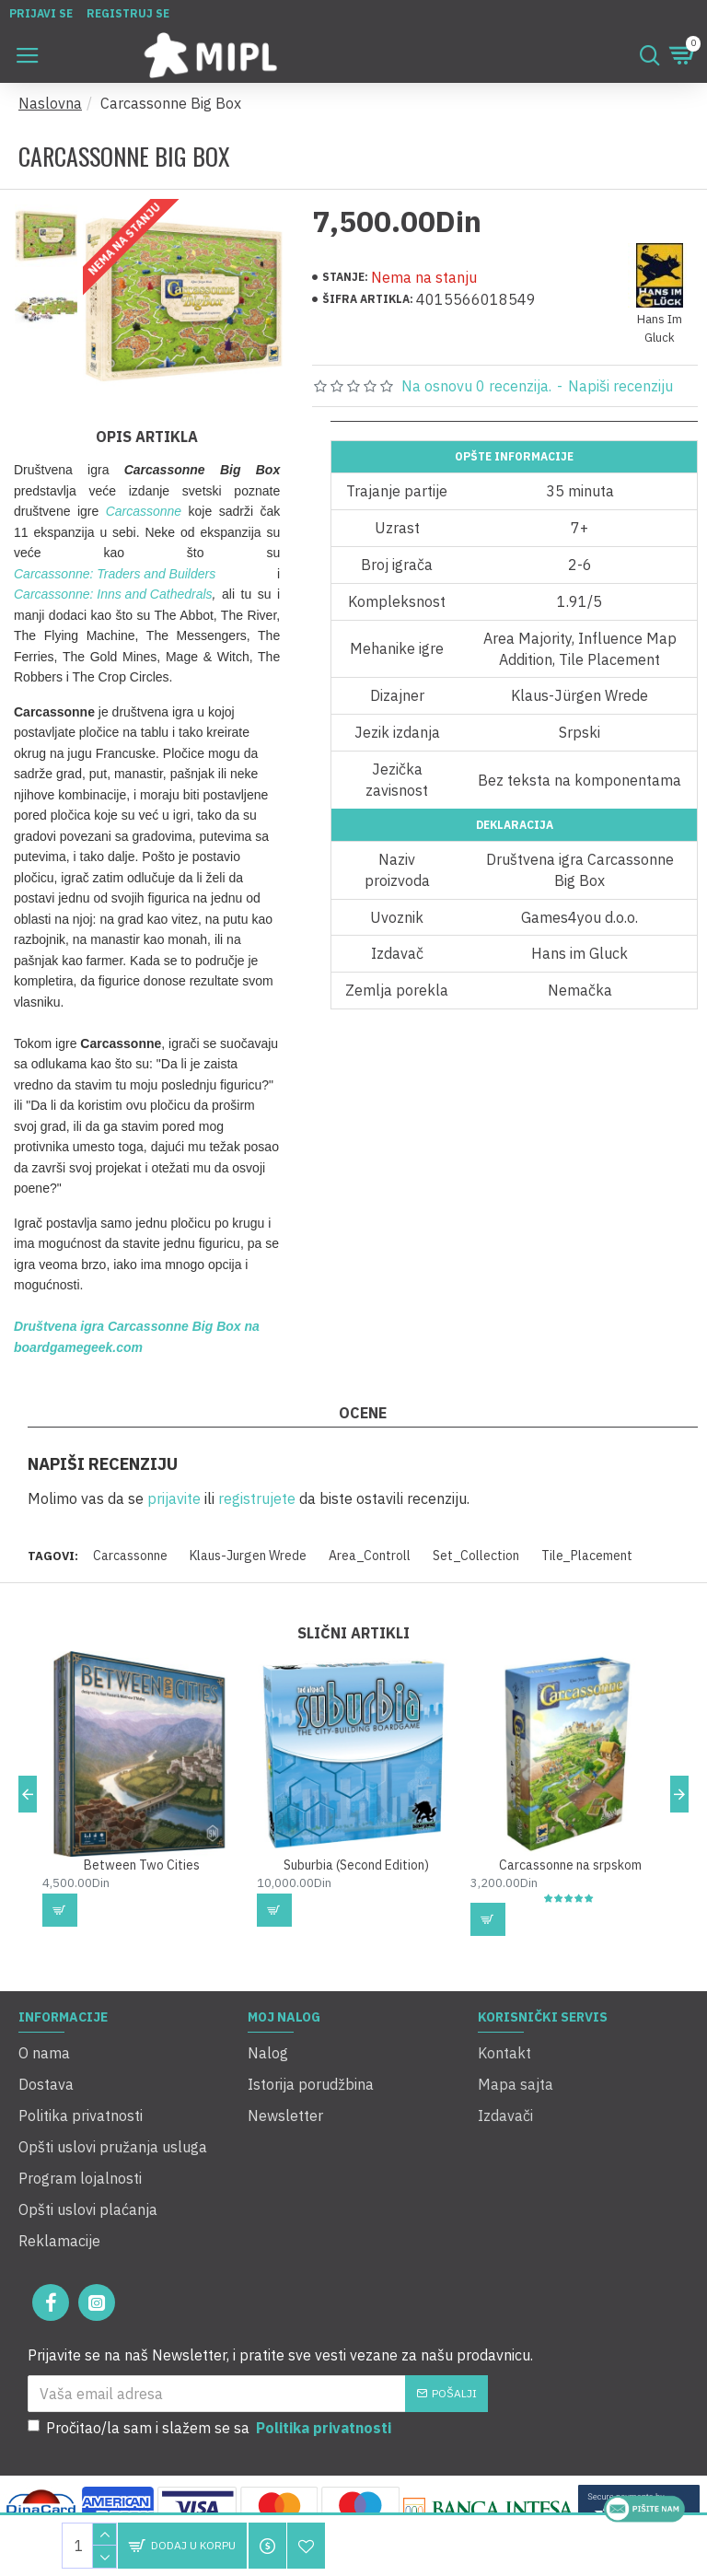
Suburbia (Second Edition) (356, 1911)
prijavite (174, 1494)
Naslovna (50, 103)
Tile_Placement (586, 1551)
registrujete (257, 1494)
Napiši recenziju (620, 386)
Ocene (363, 1408)
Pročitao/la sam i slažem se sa (211, 2409)
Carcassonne (144, 506)
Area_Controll (370, 1551)
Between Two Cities (142, 1911)
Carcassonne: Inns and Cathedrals (113, 589)
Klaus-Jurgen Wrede (248, 1551)
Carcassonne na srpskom (570, 1911)
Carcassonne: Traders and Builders (114, 569)
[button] (27, 1840)
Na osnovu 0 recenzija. (476, 386)
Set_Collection (476, 1551)
